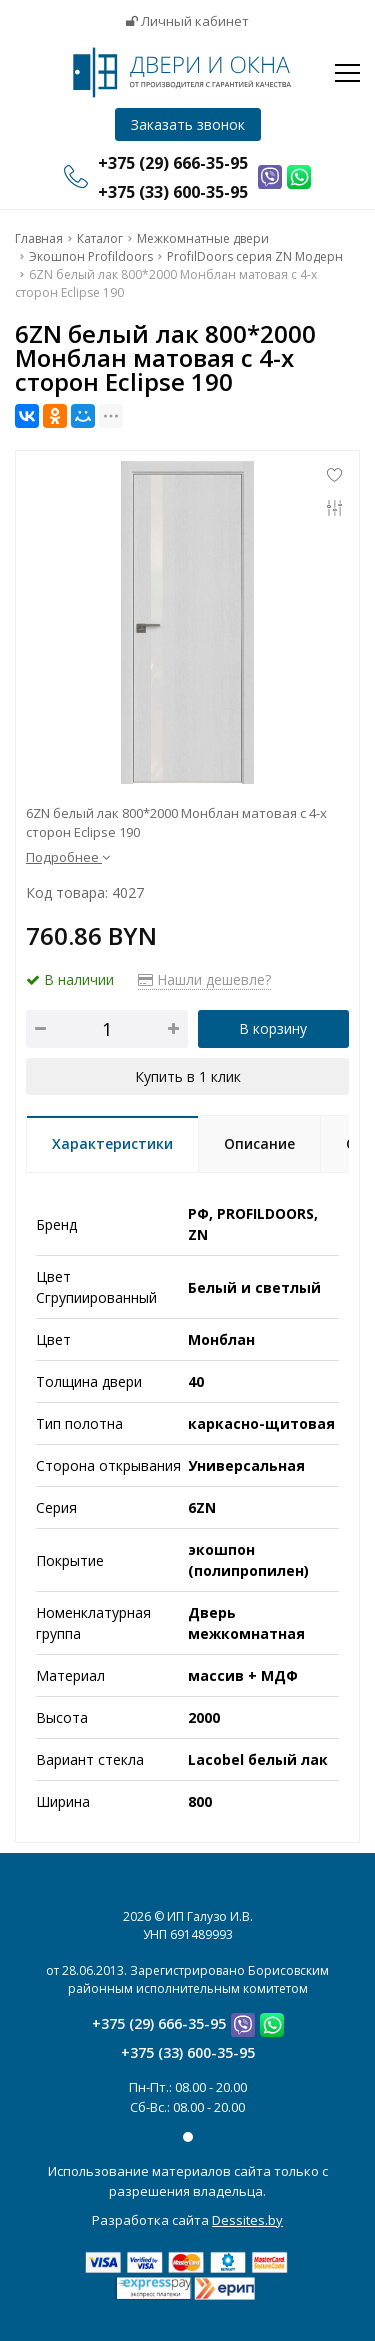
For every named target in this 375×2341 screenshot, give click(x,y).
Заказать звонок (188, 124)
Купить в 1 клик (188, 1076)
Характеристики (112, 1143)
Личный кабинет (187, 21)
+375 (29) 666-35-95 (159, 2023)
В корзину (273, 1028)
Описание (259, 1143)
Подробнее (68, 857)
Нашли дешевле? (204, 979)
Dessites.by (247, 2220)
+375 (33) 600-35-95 (188, 2052)
